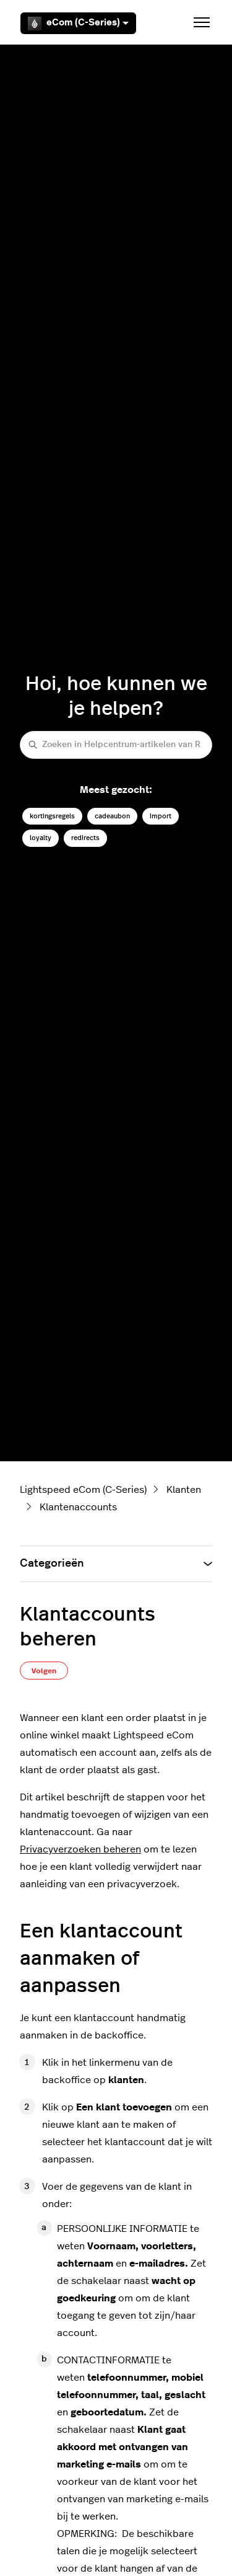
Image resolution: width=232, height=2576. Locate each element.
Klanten (183, 1490)
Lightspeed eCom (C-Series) (83, 1490)
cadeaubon (112, 816)
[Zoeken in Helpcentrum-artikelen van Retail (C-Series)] (116, 745)
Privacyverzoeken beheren (80, 1849)
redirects (85, 837)
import (160, 816)
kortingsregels (52, 816)
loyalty (40, 837)
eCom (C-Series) (78, 23)
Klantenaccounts (78, 1507)
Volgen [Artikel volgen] (44, 1671)
